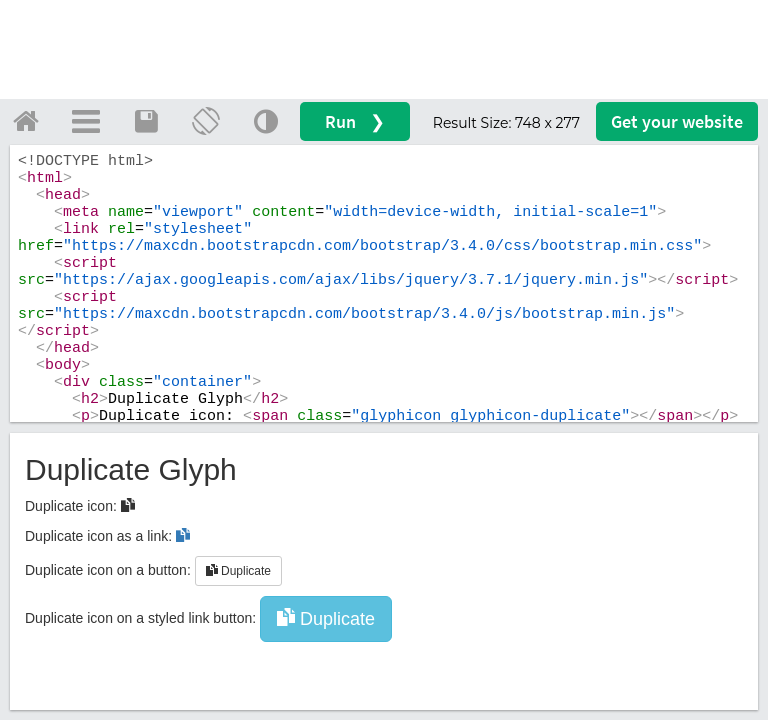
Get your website (677, 121)
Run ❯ (355, 121)
